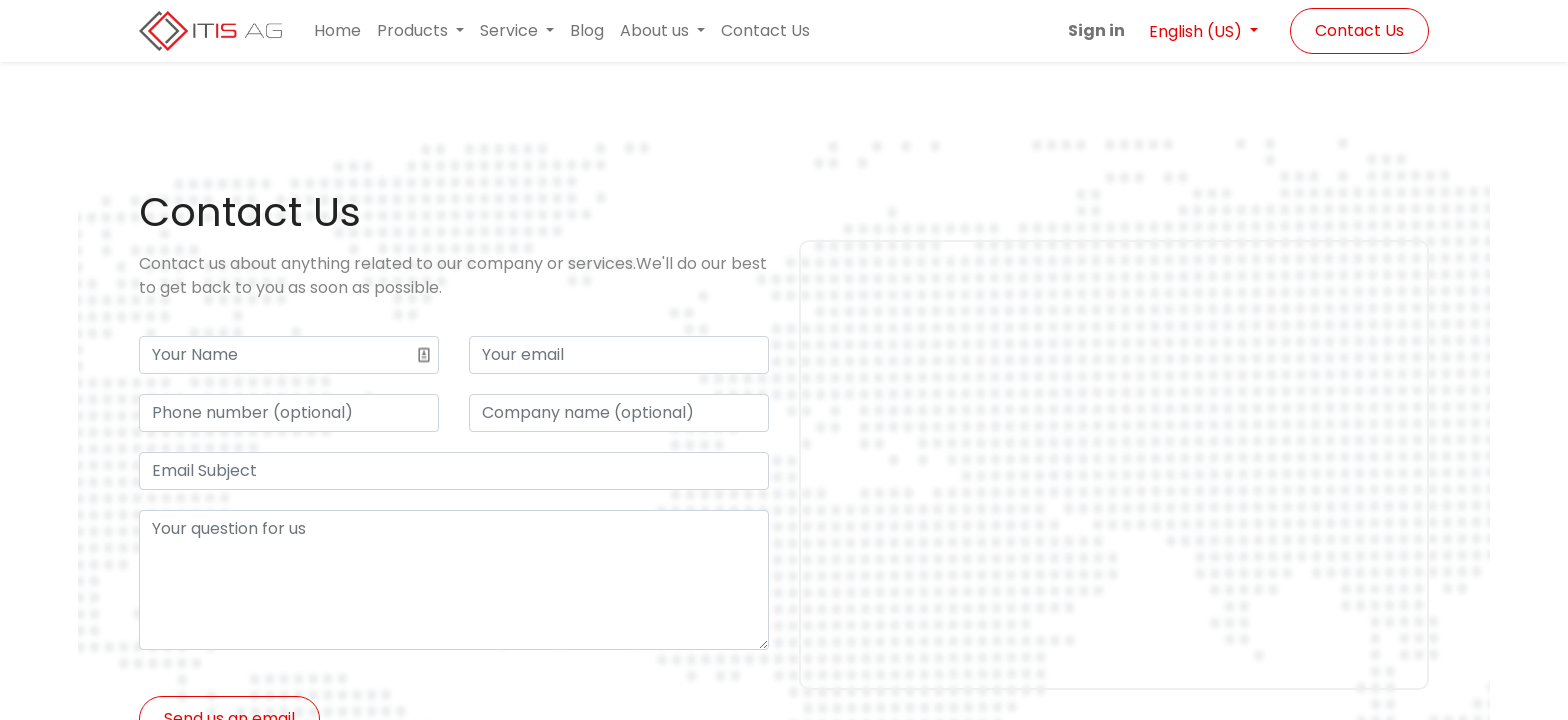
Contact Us (1359, 30)
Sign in (1096, 30)
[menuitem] (337, 31)
